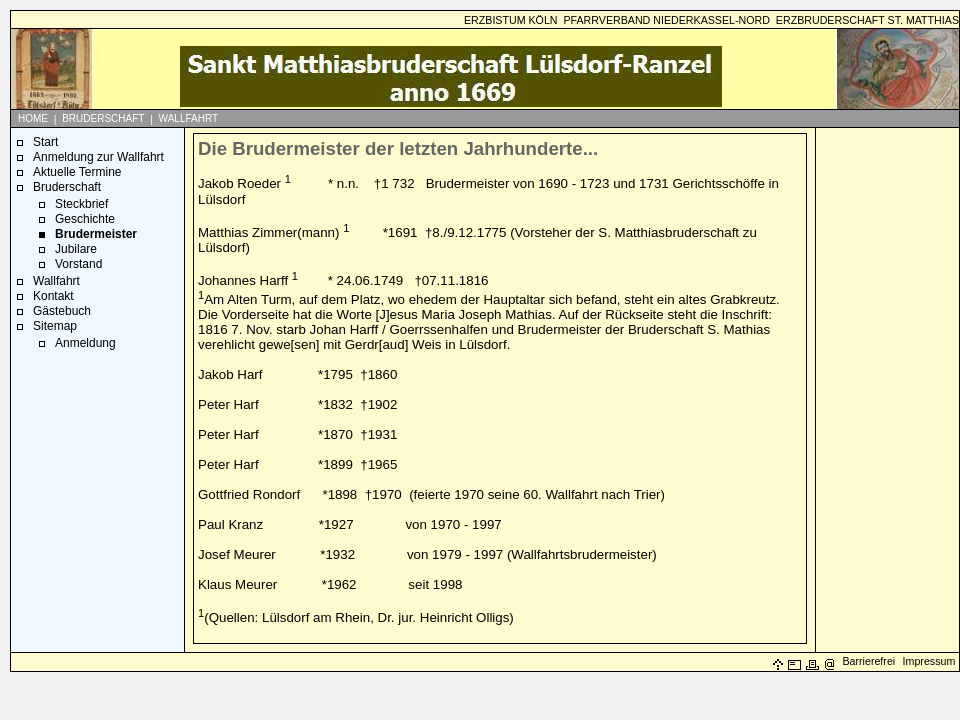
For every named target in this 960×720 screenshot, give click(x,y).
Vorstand (78, 264)
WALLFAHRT (188, 118)
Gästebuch (62, 311)
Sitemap (55, 326)
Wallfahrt (56, 281)
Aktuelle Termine (77, 172)
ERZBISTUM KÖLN (511, 20)
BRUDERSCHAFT (103, 118)
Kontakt (53, 296)
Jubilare (76, 249)
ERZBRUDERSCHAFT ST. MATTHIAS (867, 20)
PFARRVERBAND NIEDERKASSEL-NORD (666, 20)
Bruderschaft (67, 187)
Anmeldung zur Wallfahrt (98, 157)
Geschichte (85, 219)
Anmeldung (85, 343)
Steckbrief (81, 204)
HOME (33, 118)
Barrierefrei (868, 661)
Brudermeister (96, 234)
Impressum (929, 661)
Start (45, 142)
